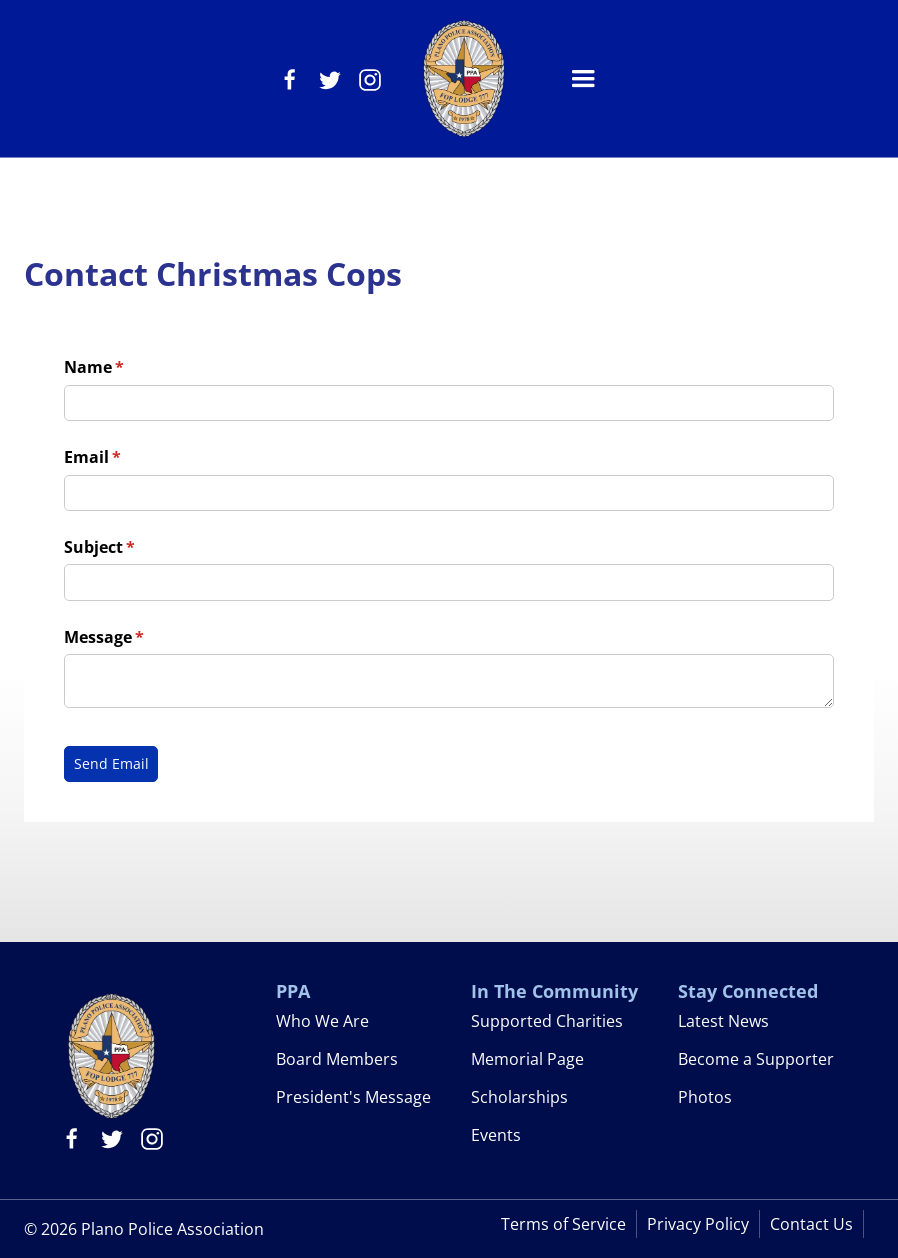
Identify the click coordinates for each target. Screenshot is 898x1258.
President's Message (353, 1097)
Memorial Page (527, 1059)
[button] (583, 79)
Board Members (337, 1059)
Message (137, 637)
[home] (463, 78)
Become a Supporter (756, 1059)
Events (496, 1135)
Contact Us (811, 1224)
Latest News (723, 1021)
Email (125, 457)
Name (127, 367)
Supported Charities (547, 1021)
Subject (132, 547)
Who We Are (322, 1021)
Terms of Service (563, 1224)
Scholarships (519, 1097)
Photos (705, 1097)
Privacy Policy (698, 1224)
